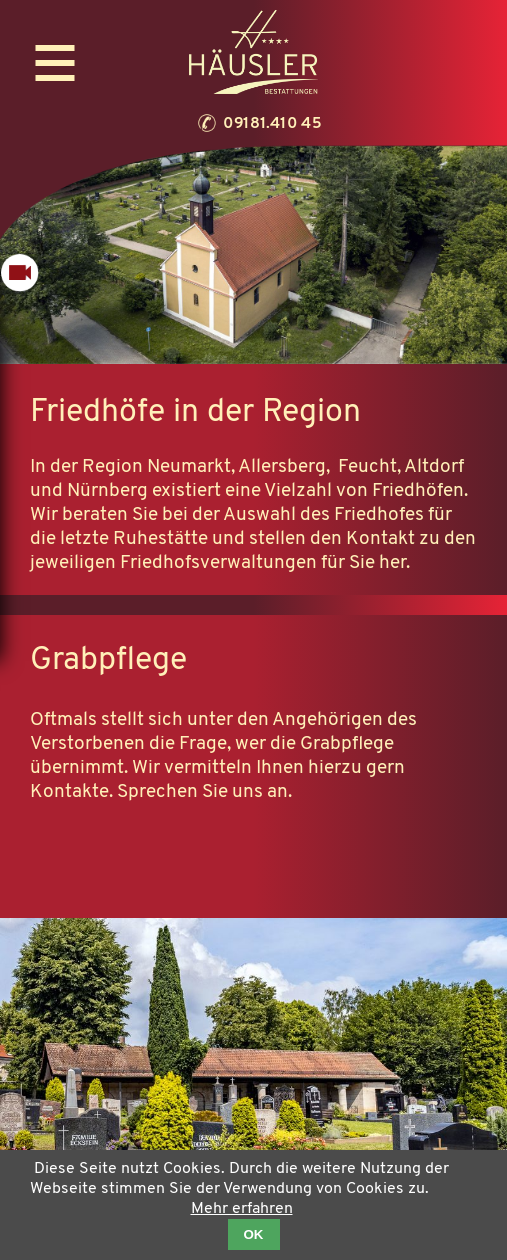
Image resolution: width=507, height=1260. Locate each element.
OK (254, 1234)
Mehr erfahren (242, 1209)
